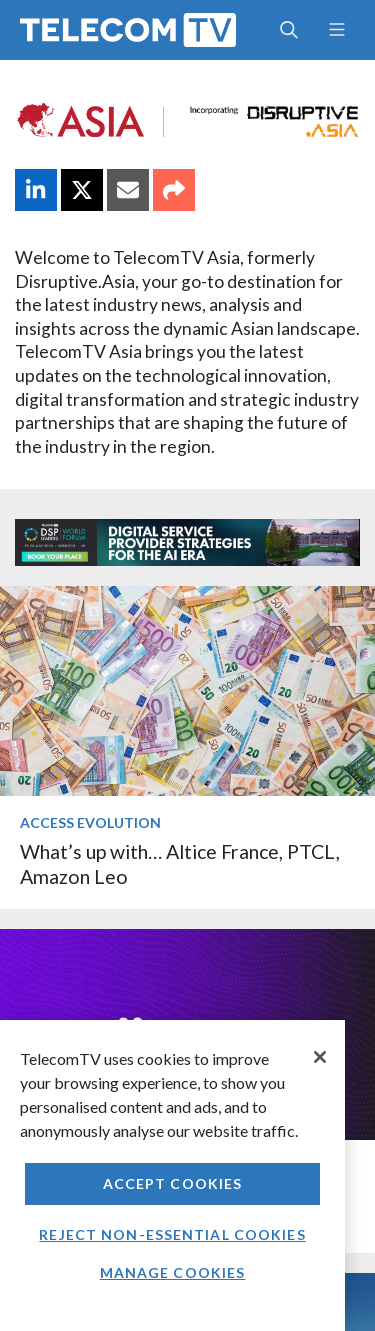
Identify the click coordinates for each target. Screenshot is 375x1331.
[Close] (320, 1057)
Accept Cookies (173, 1183)
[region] (172, 1175)
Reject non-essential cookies (172, 1234)
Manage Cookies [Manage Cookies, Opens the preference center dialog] (173, 1272)
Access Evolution (90, 822)
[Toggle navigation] (336, 30)
